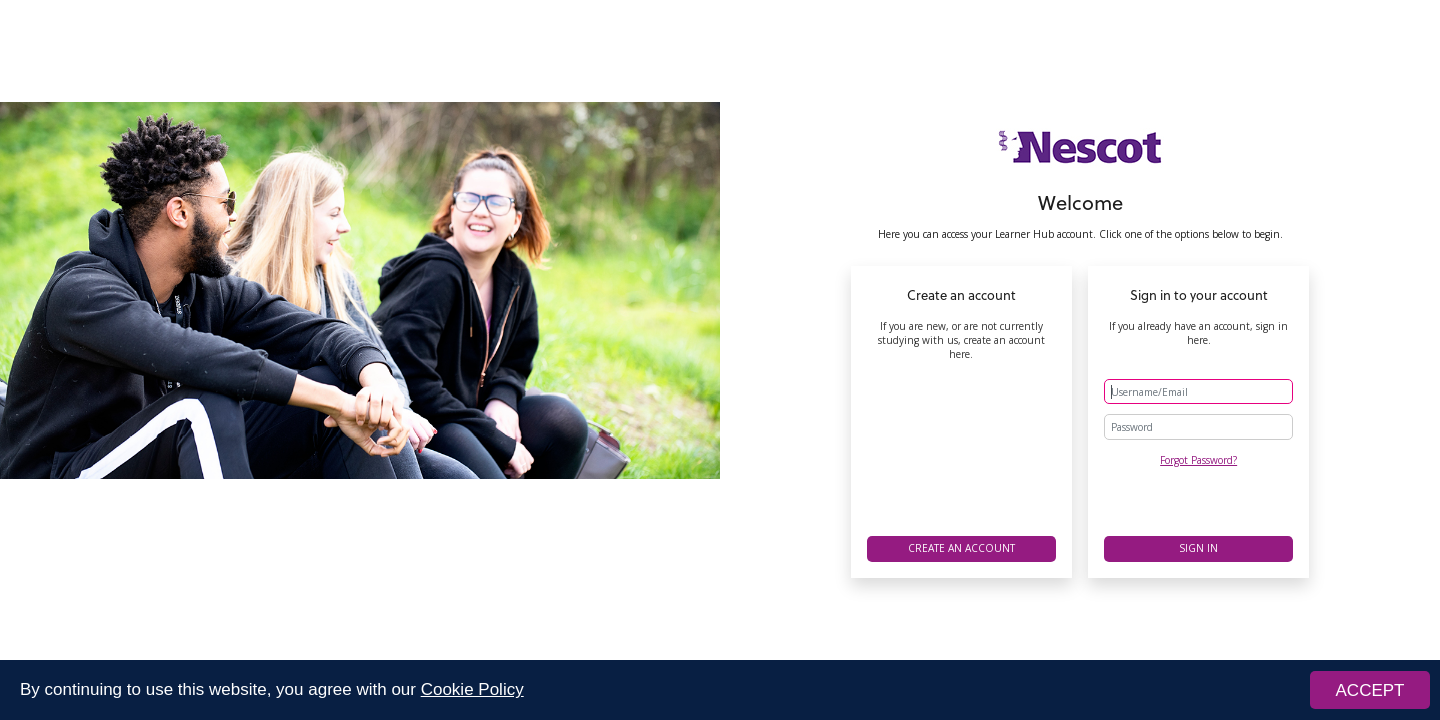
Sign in (1198, 548)
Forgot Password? (1198, 460)
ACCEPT (1370, 690)
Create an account (961, 548)
